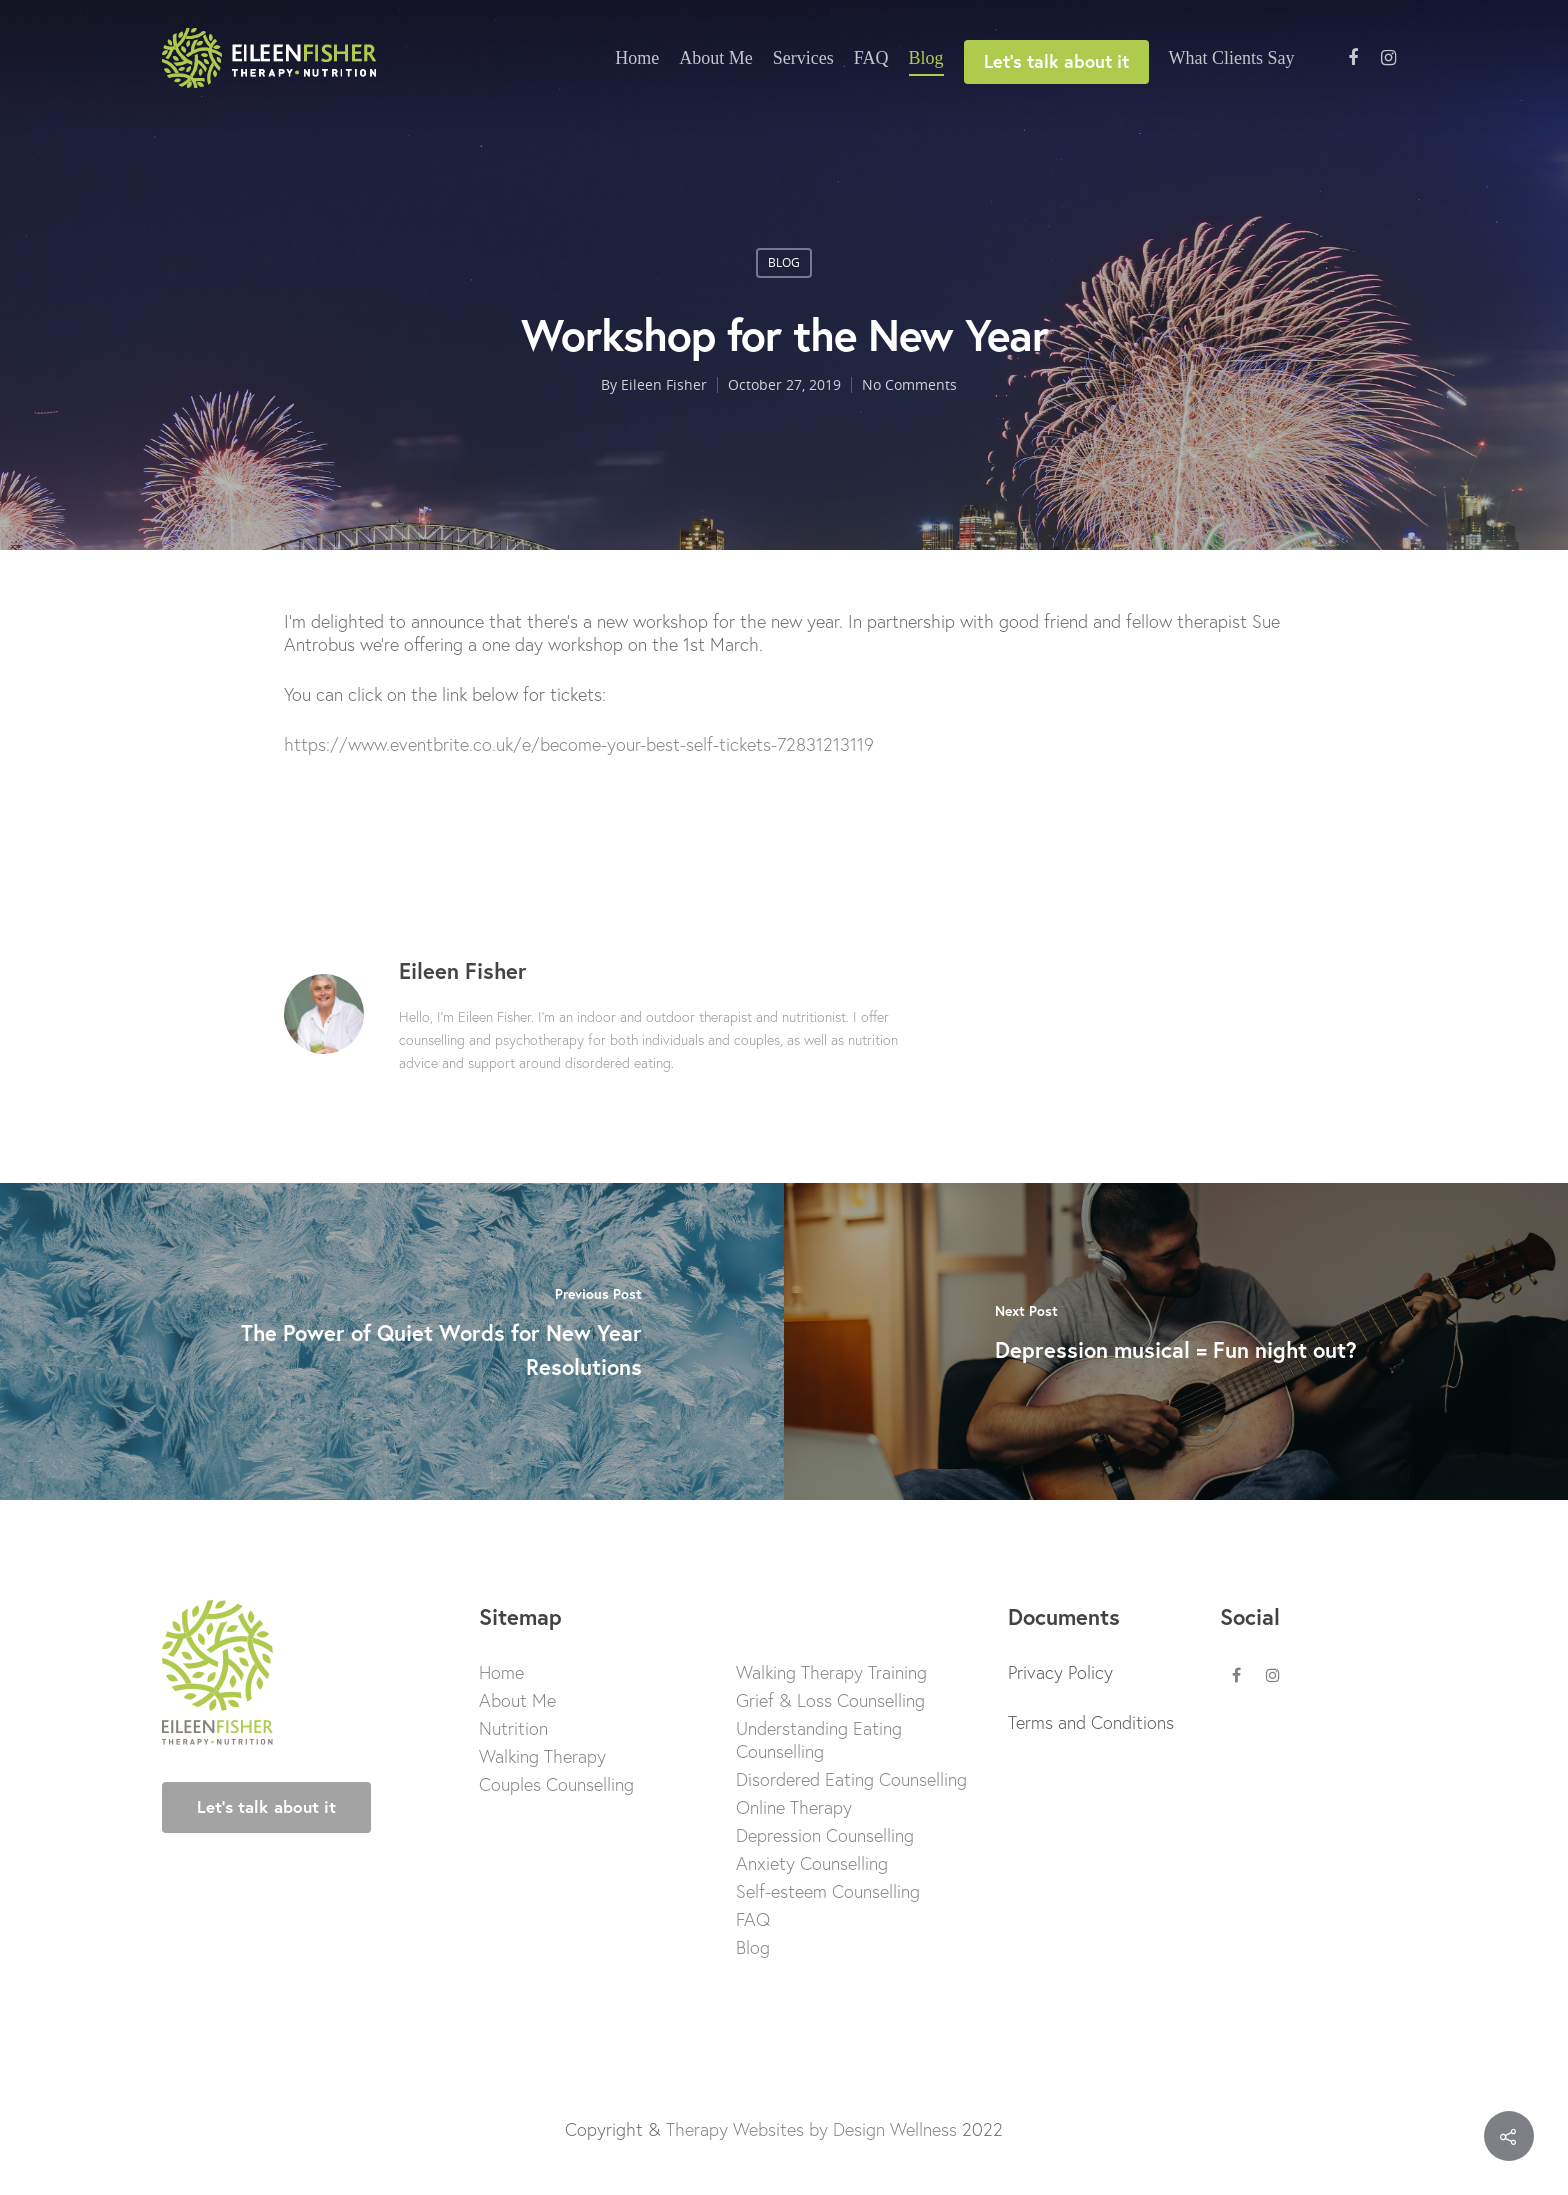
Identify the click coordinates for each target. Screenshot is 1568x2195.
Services (803, 58)
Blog (926, 58)
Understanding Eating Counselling (819, 1740)
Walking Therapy (542, 1756)
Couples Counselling (556, 1784)
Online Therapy (794, 1807)
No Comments (909, 384)
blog (784, 262)
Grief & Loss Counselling (830, 1700)
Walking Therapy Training (831, 1672)
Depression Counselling (825, 1835)
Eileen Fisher (664, 384)
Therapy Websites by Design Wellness (811, 2129)
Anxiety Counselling (812, 1863)
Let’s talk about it (1056, 61)
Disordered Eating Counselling (851, 1779)
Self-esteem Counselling (828, 1891)
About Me (716, 58)
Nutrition (513, 1728)
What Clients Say (1232, 58)
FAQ (871, 58)
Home (637, 58)
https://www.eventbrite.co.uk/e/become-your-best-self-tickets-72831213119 (579, 744)
